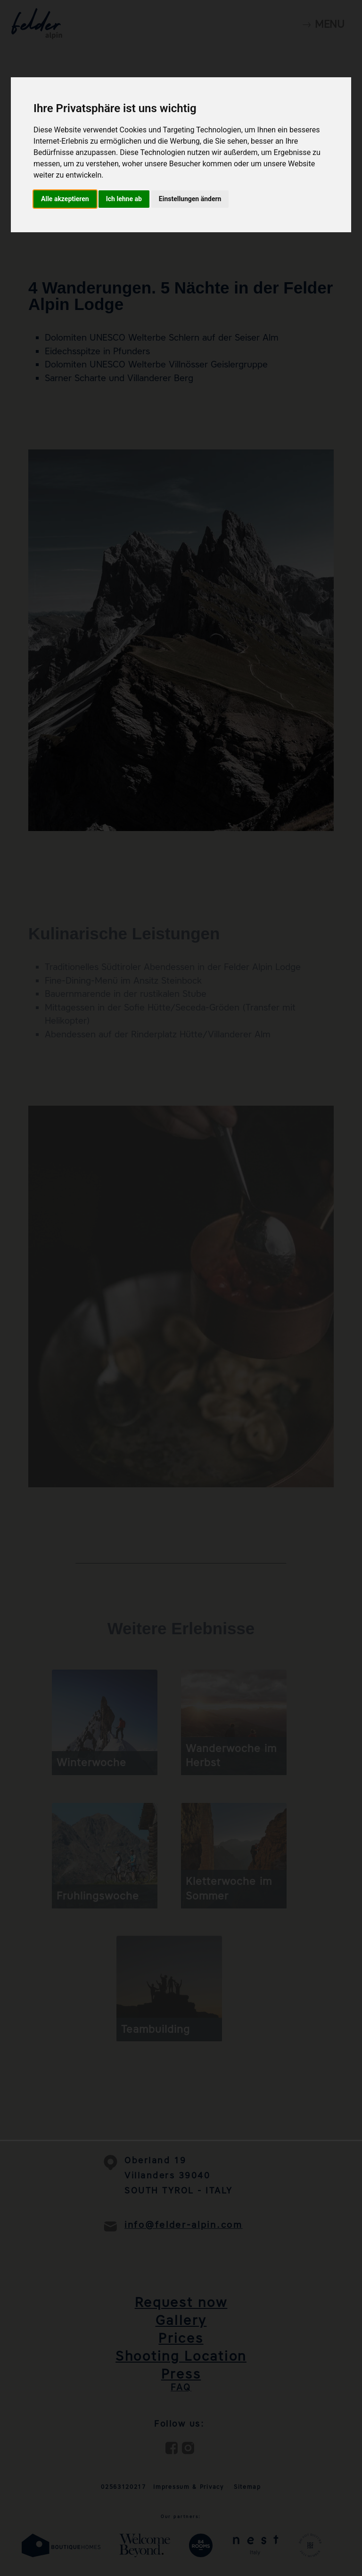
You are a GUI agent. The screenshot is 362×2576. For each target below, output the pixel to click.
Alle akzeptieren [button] (65, 199)
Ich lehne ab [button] (124, 199)
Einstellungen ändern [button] (190, 199)
